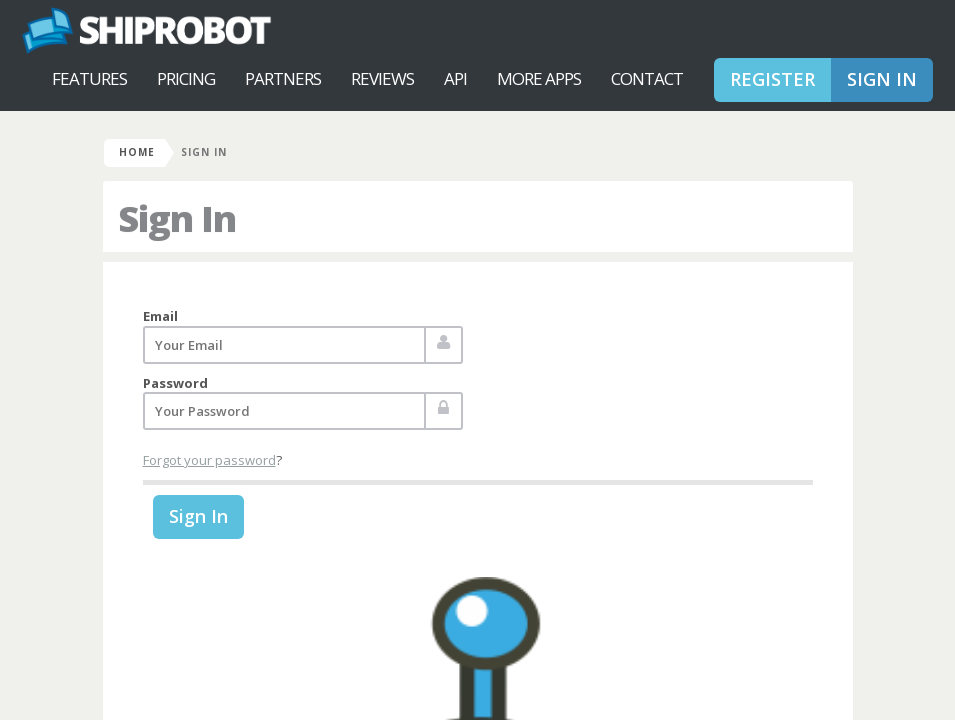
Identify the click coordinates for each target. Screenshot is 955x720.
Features (89, 78)
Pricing (186, 78)
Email (160, 316)
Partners (283, 78)
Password (175, 383)
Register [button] (772, 79)
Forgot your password (209, 460)
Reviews (382, 78)
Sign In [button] (882, 79)
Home (137, 152)
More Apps (539, 78)
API (455, 78)
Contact (647, 78)
